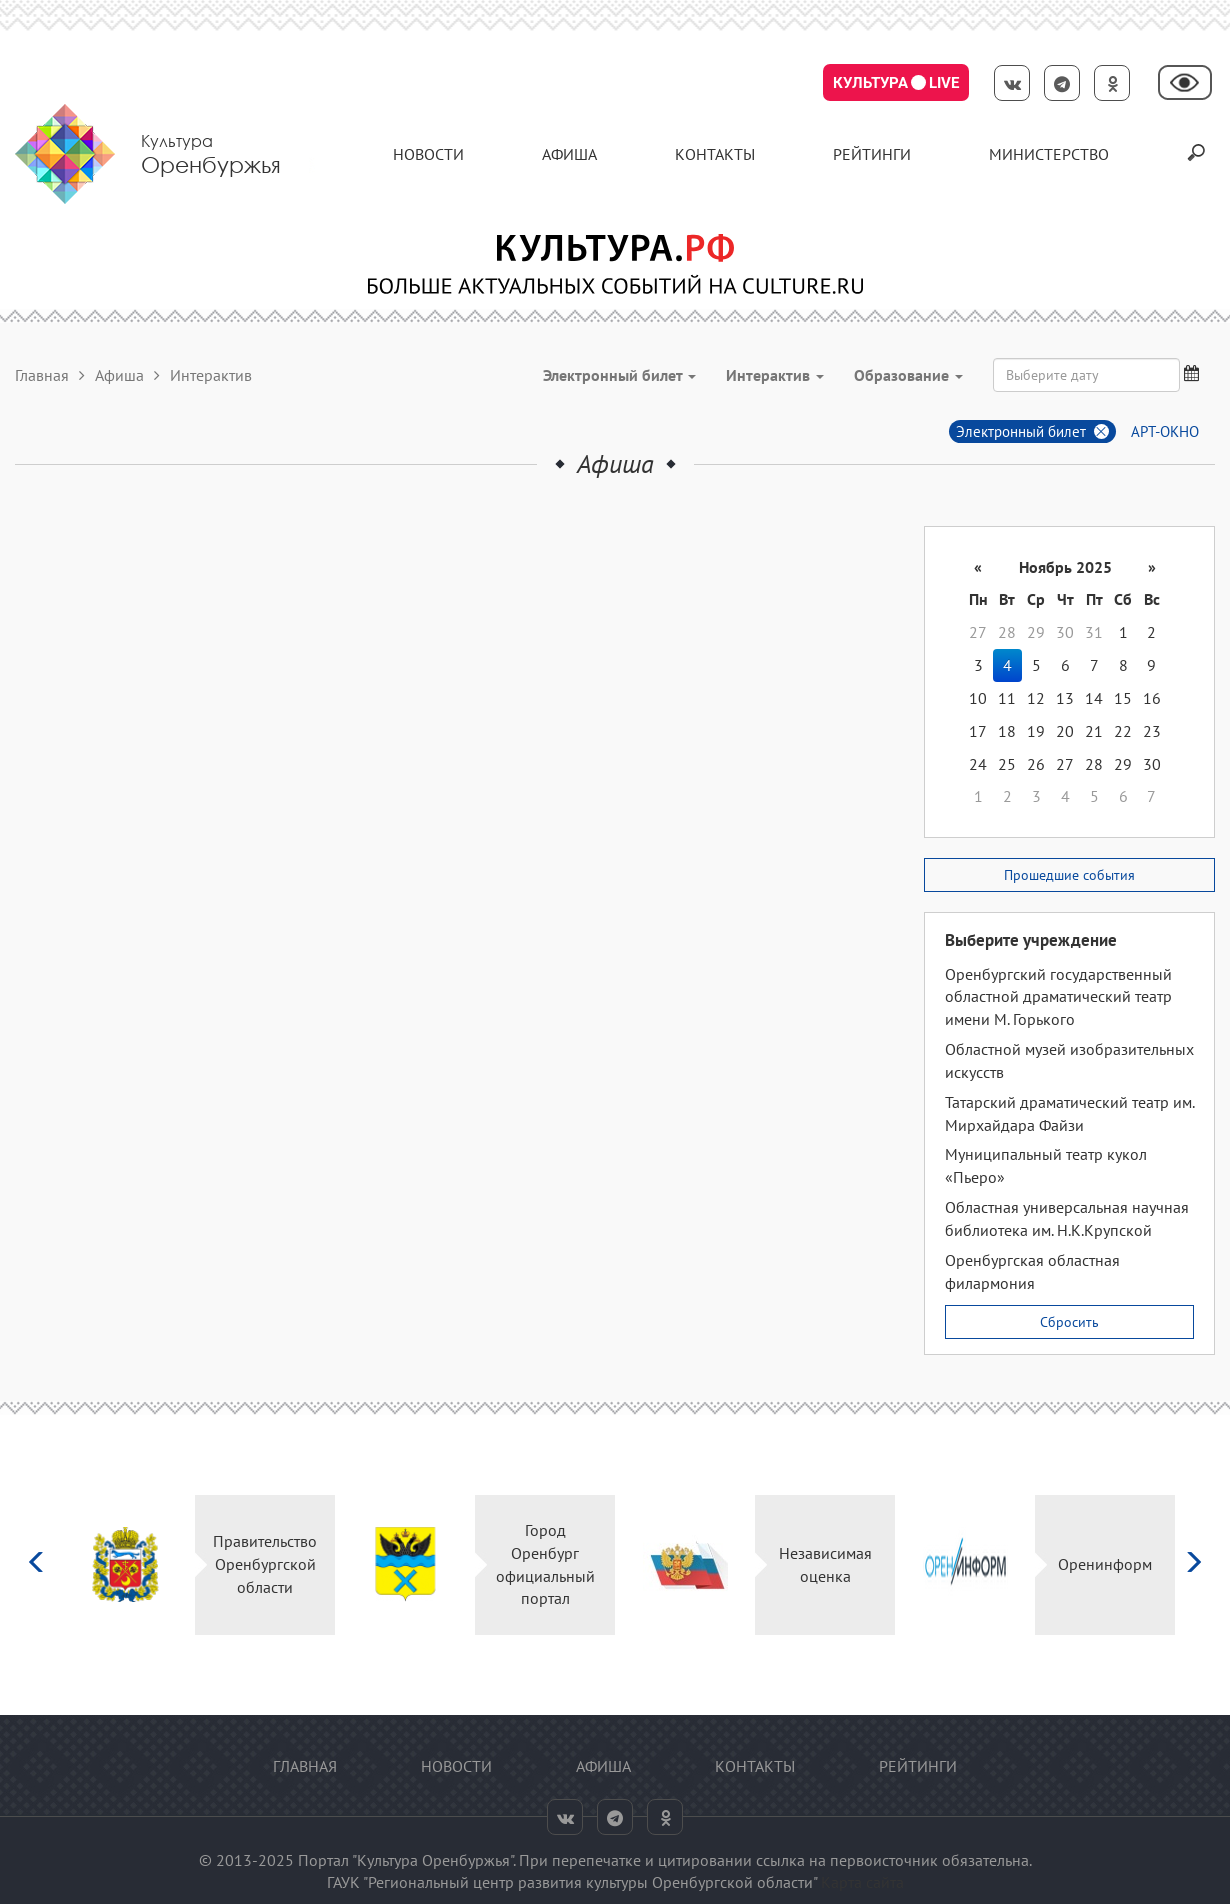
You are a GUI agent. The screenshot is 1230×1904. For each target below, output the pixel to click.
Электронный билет (1021, 431)
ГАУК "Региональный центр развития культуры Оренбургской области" (572, 1882)
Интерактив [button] (775, 375)
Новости (428, 154)
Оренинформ (1105, 1564)
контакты (715, 154)
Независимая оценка (825, 1564)
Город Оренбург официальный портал (545, 1564)
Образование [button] (908, 375)
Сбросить (1069, 1322)
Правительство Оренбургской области (265, 1564)
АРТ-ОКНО (1165, 431)
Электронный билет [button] (619, 375)
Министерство (1049, 154)
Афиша (569, 154)
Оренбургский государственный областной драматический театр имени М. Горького (1058, 997)
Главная (42, 375)
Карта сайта (862, 1882)
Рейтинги (872, 154)
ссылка (780, 1860)
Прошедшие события (1069, 875)
